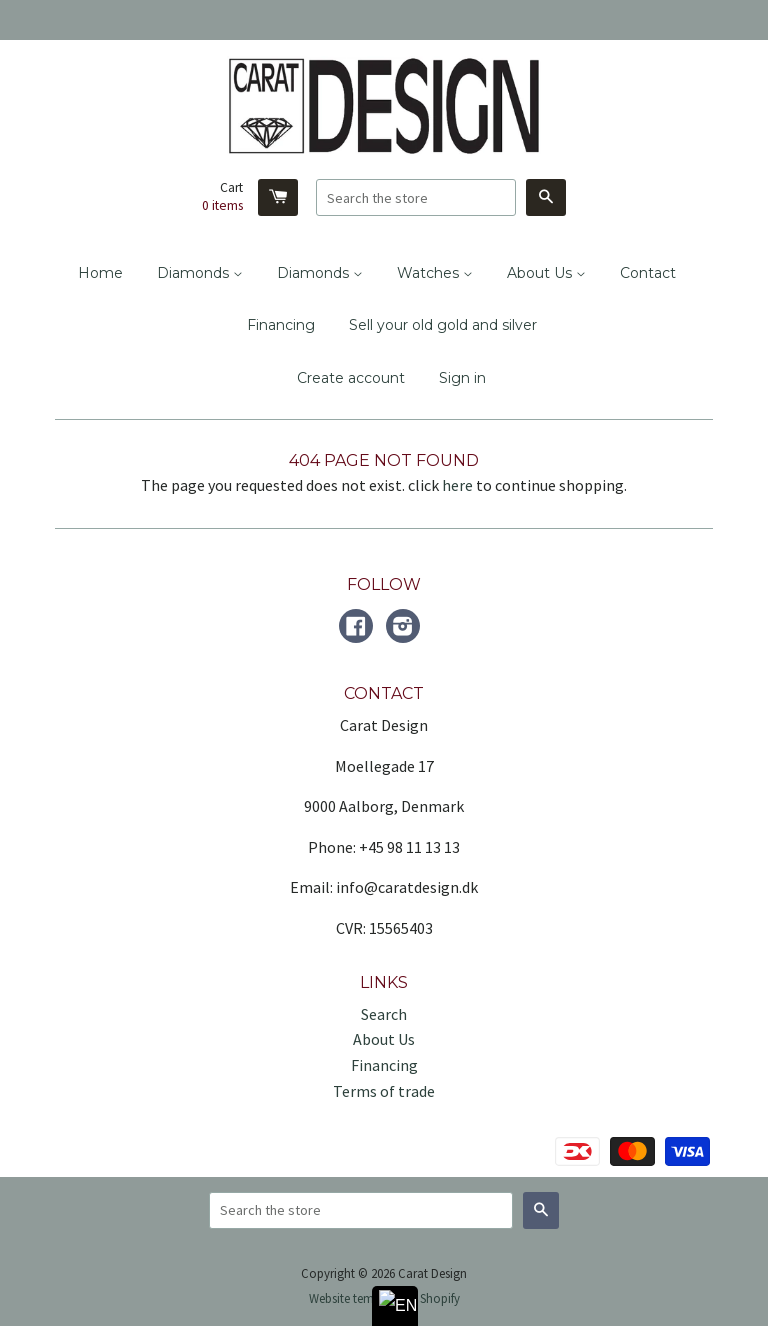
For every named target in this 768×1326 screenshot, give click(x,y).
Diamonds (200, 273)
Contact (648, 273)
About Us (546, 273)
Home (100, 273)
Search (384, 1014)
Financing (281, 325)
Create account (351, 378)
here (457, 485)
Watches (435, 273)
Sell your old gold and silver (443, 325)
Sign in (462, 378)
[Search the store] (416, 197)
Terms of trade (384, 1091)
